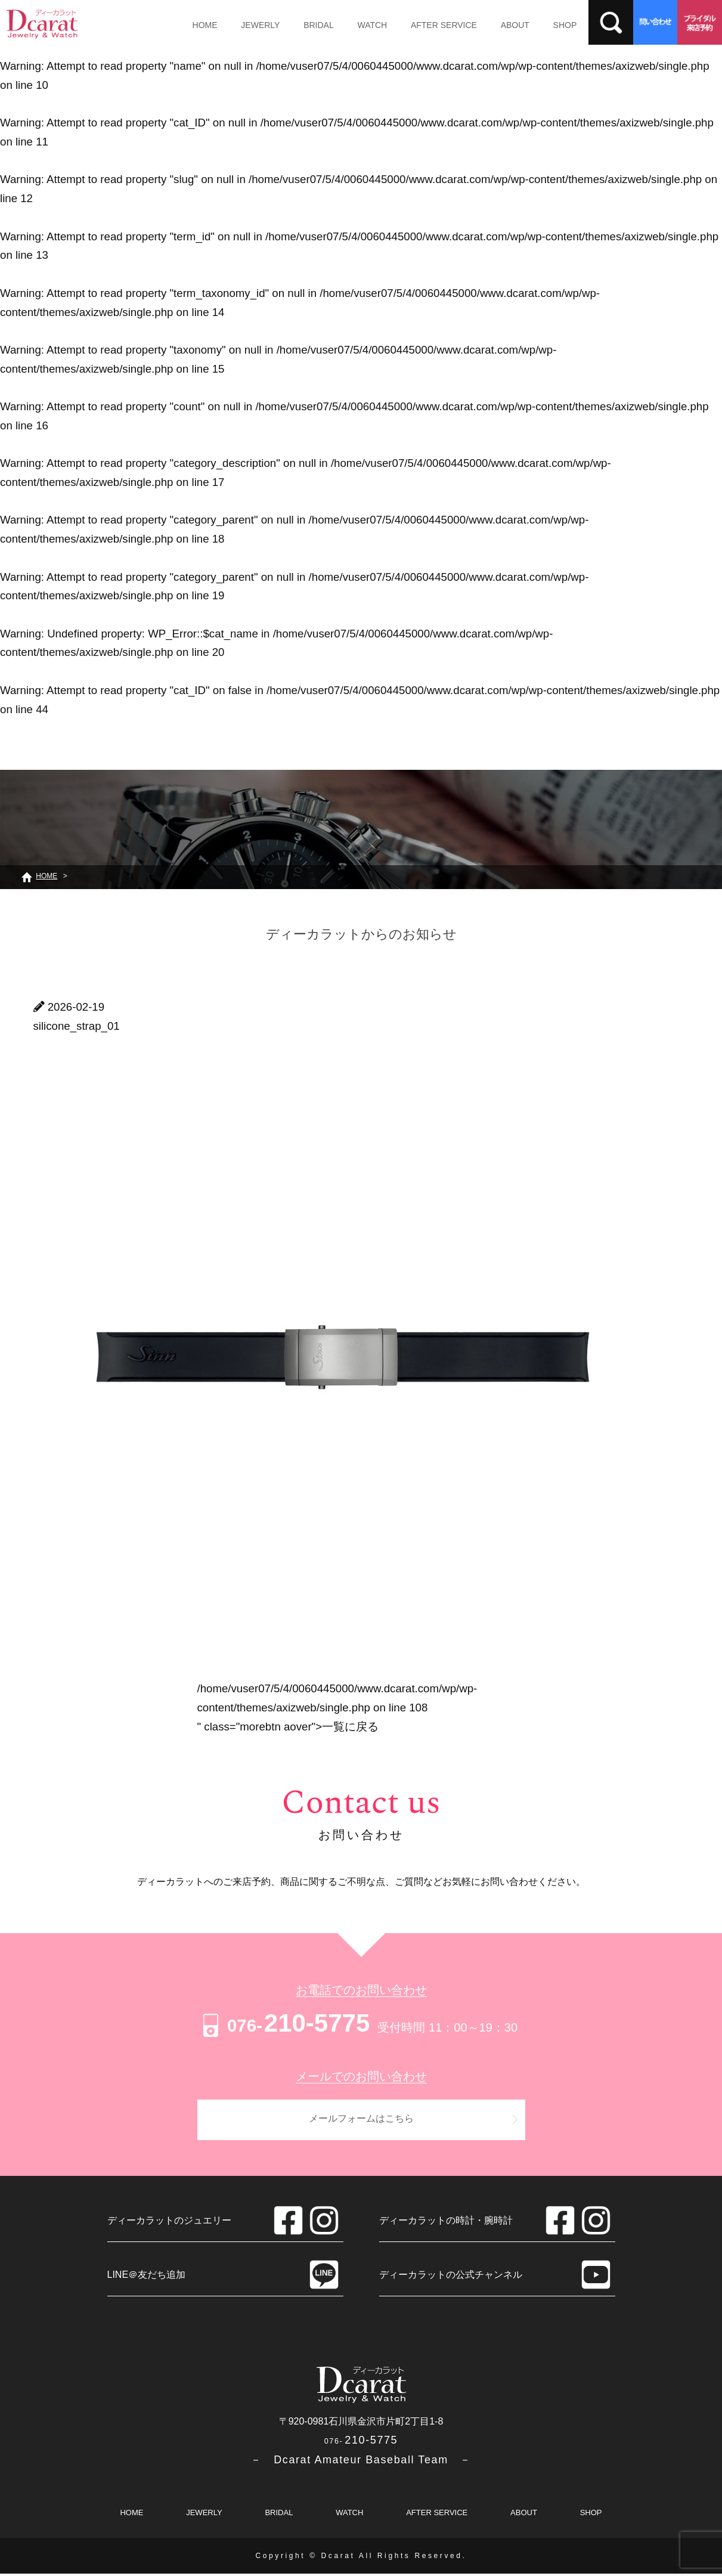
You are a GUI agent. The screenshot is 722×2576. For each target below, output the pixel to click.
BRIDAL (311, 25)
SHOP (546, 25)
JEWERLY (256, 25)
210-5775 (285, 2023)
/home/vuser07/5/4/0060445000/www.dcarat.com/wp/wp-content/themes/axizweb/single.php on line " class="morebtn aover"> (337, 1707)
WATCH (362, 25)
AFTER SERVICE (431, 25)
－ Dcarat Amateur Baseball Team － (361, 2462)
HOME (203, 25)
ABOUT (499, 25)
